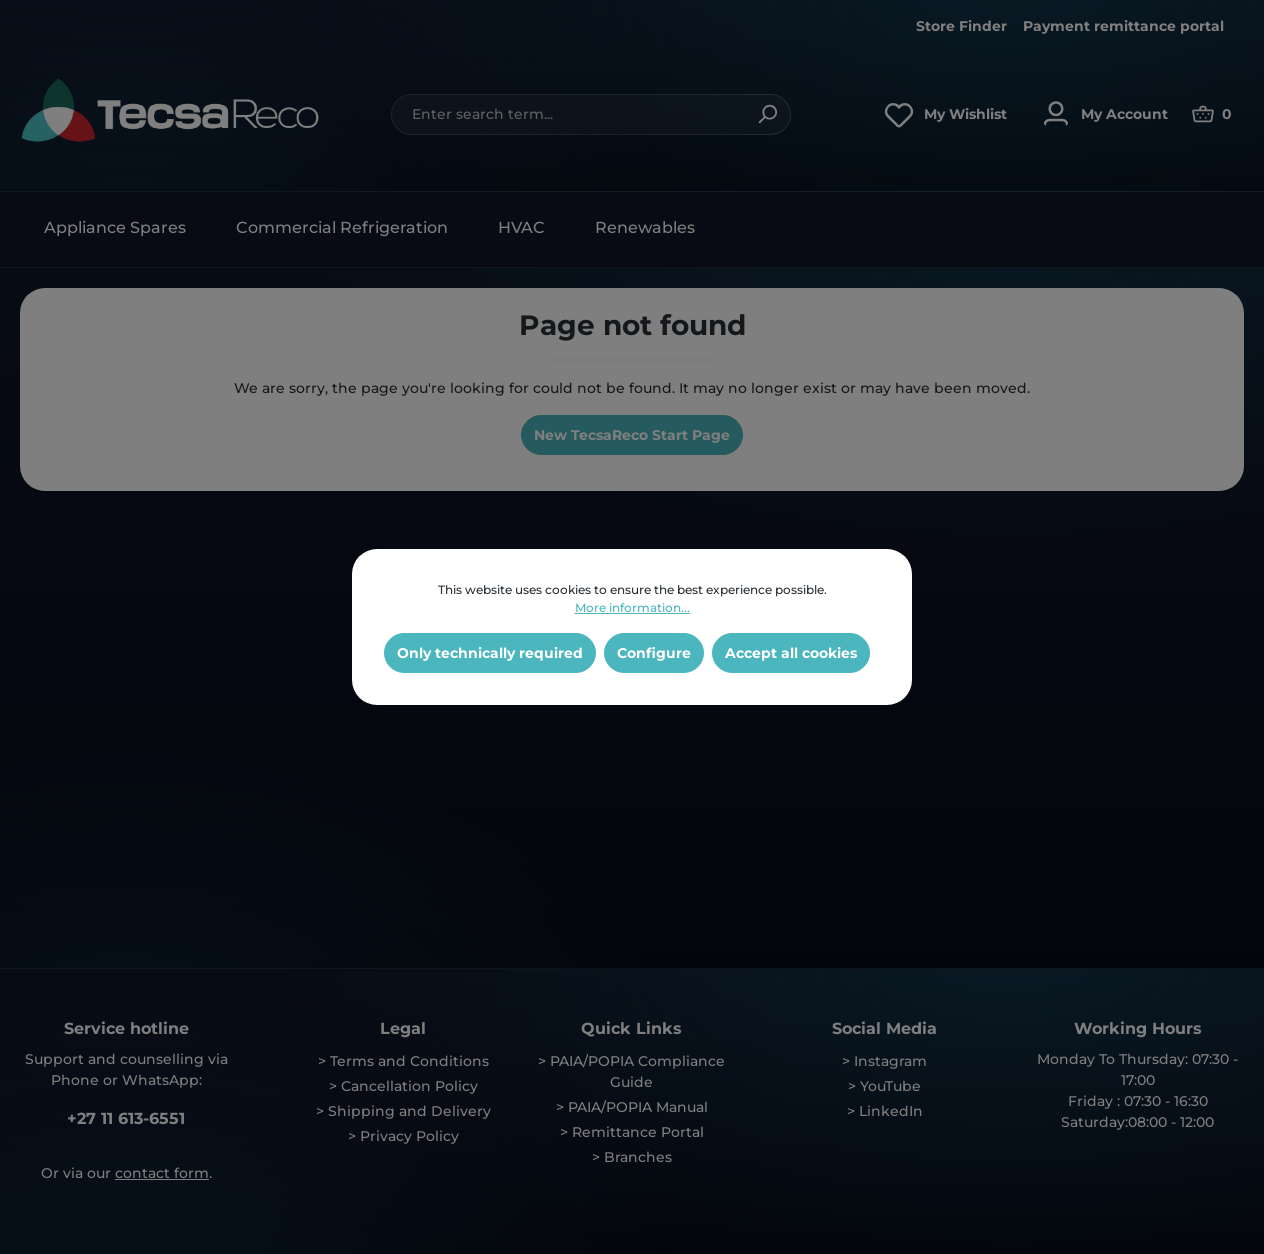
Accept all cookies (791, 653)
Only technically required (490, 653)
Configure (654, 653)
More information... (632, 607)
